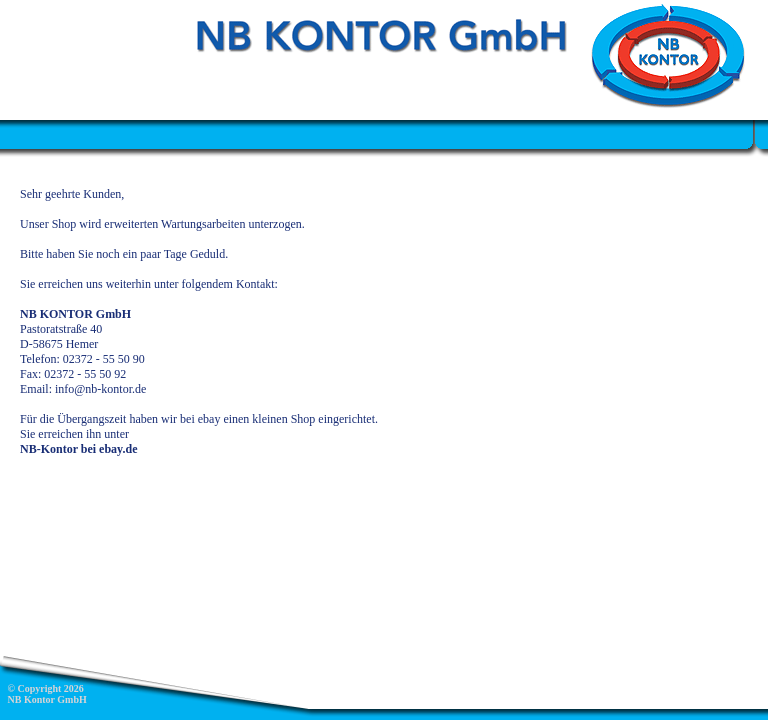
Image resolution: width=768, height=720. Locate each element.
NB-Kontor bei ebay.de (78, 449)
